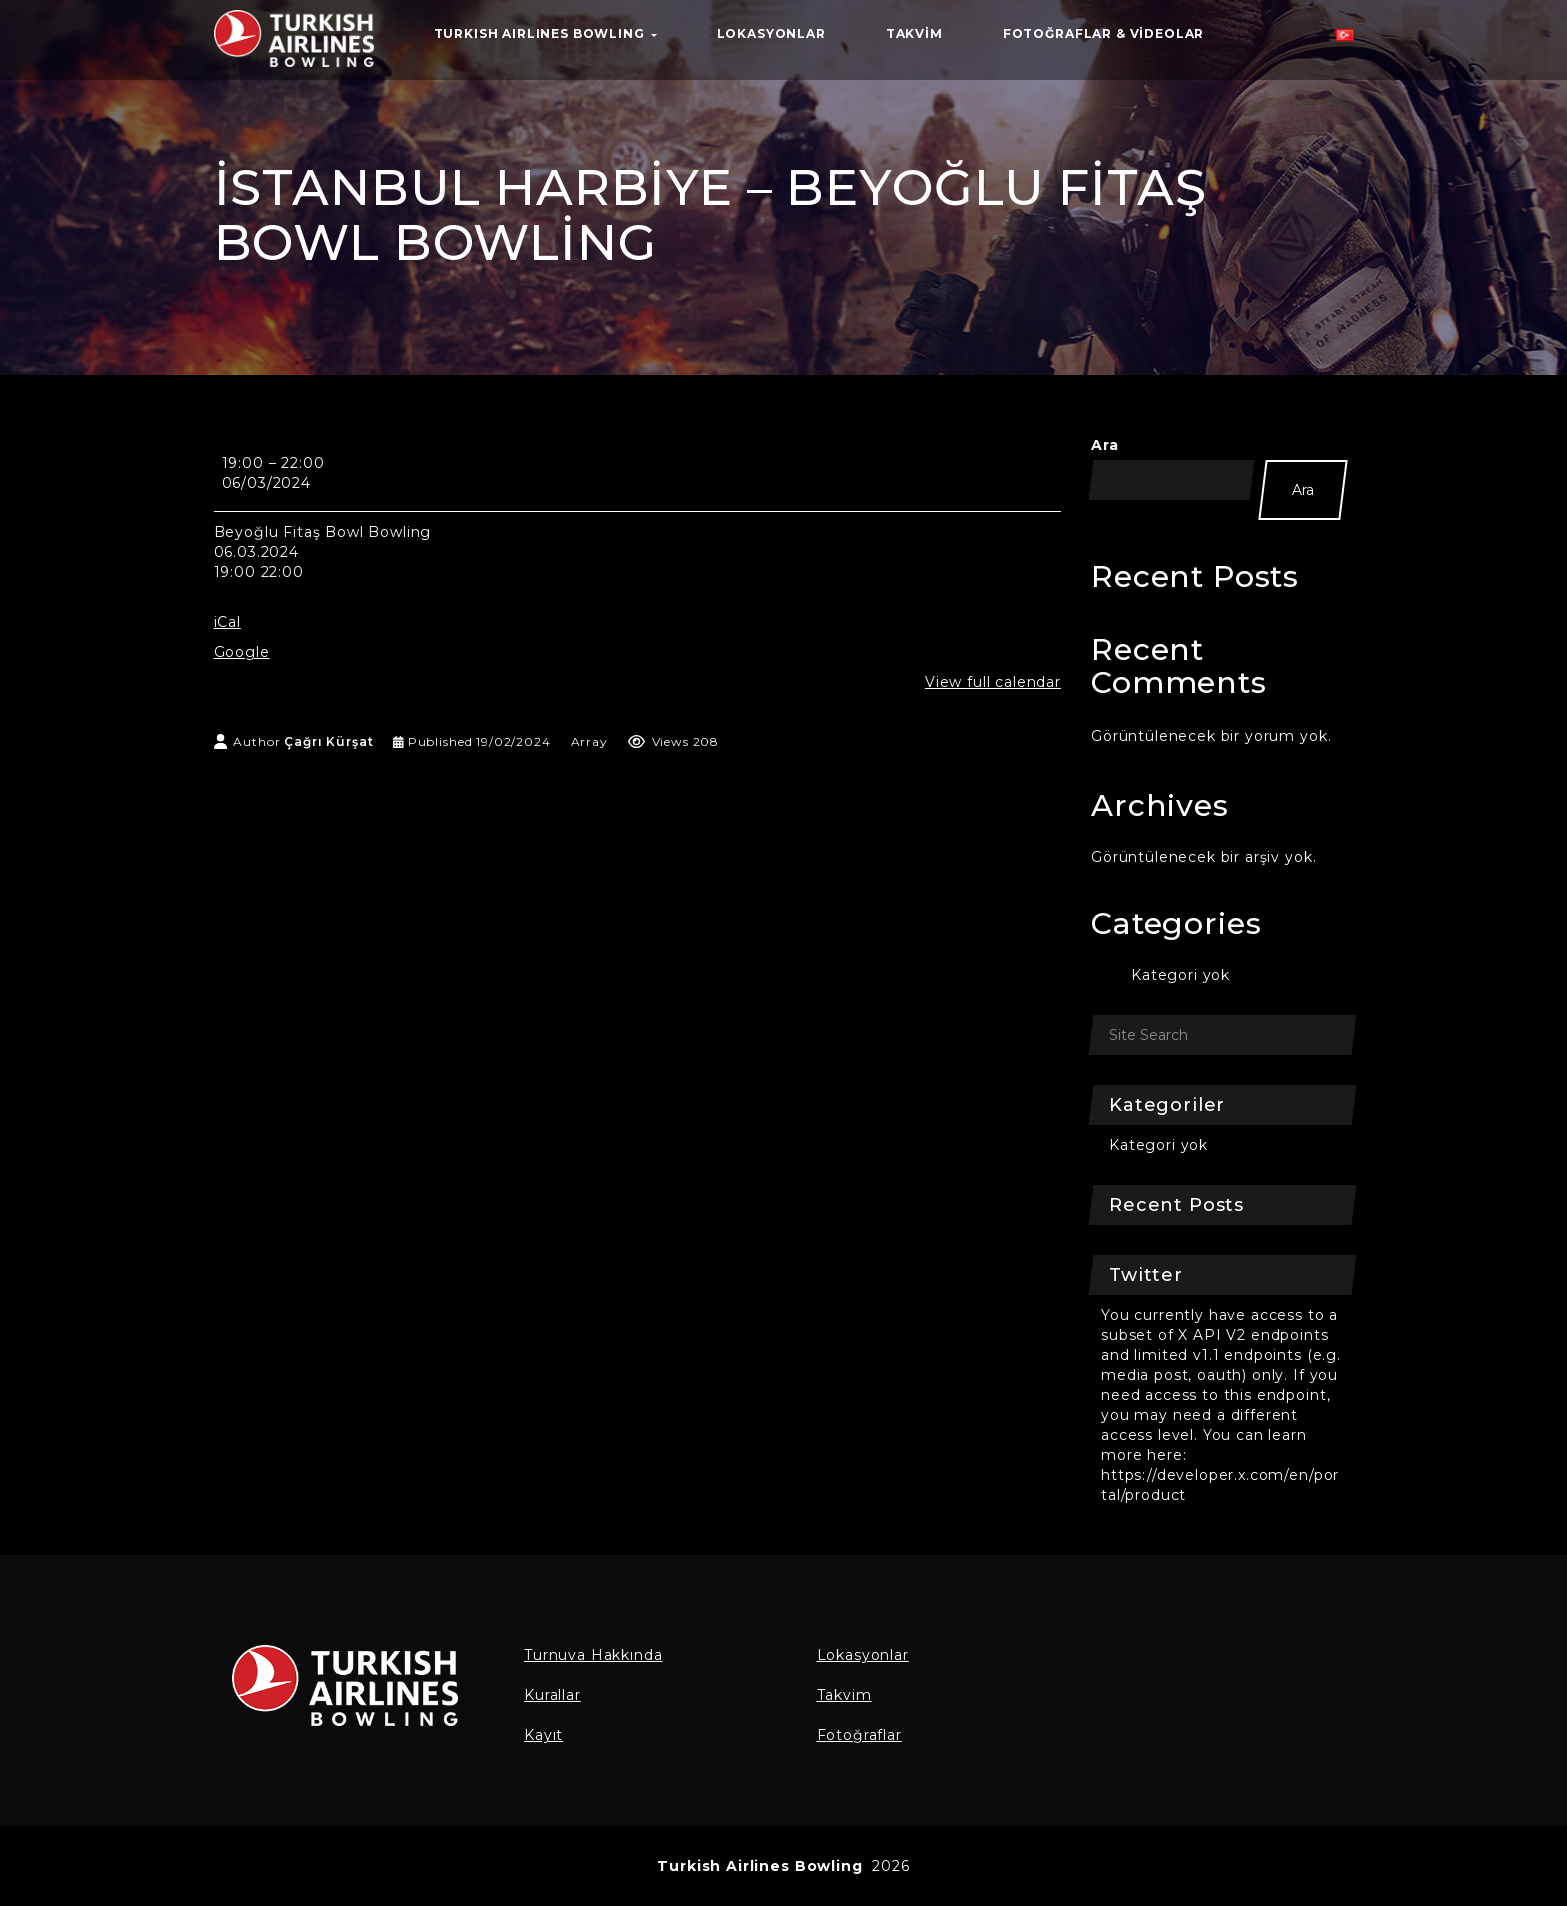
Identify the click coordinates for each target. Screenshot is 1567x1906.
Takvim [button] (914, 33)
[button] (1345, 40)
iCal (227, 622)
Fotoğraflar (859, 1735)
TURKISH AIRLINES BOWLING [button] (545, 33)
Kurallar (552, 1695)
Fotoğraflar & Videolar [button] (1103, 33)
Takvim (844, 1695)
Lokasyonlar (863, 1655)
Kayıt (543, 1735)
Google (242, 652)
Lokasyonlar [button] (771, 33)
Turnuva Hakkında (593, 1655)
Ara (1105, 445)
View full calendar (993, 682)
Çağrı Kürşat (328, 741)
